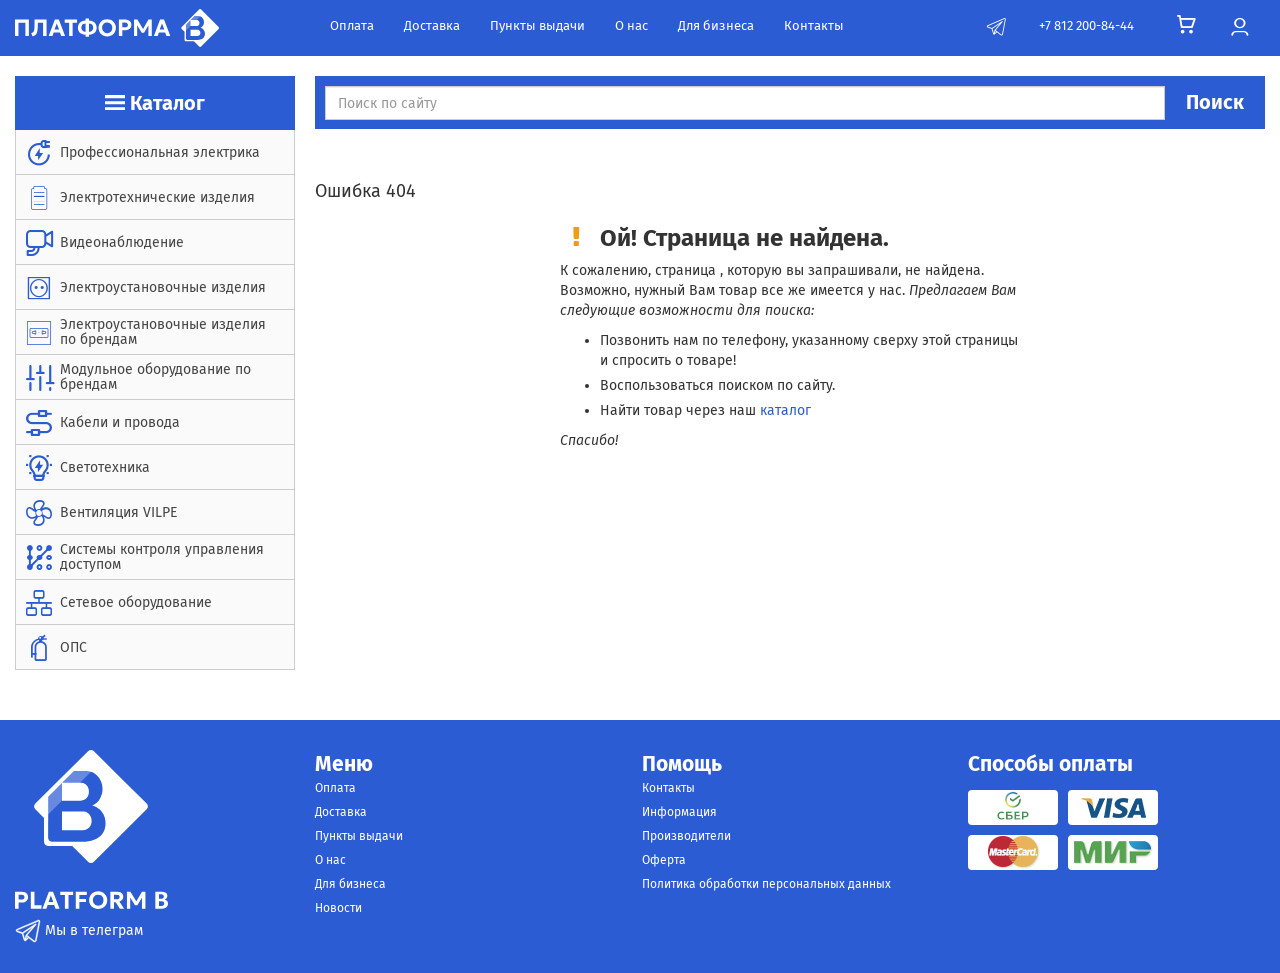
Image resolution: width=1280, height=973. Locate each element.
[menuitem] (155, 152)
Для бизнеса (716, 25)
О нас (631, 25)
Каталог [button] (155, 103)
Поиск (1215, 102)
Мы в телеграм (79, 930)
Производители (686, 836)
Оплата (352, 25)
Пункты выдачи (537, 25)
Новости (338, 908)
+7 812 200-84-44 (1086, 25)
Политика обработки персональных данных (766, 884)
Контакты (814, 25)
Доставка (432, 25)
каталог (785, 410)
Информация (679, 812)
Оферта (664, 860)
